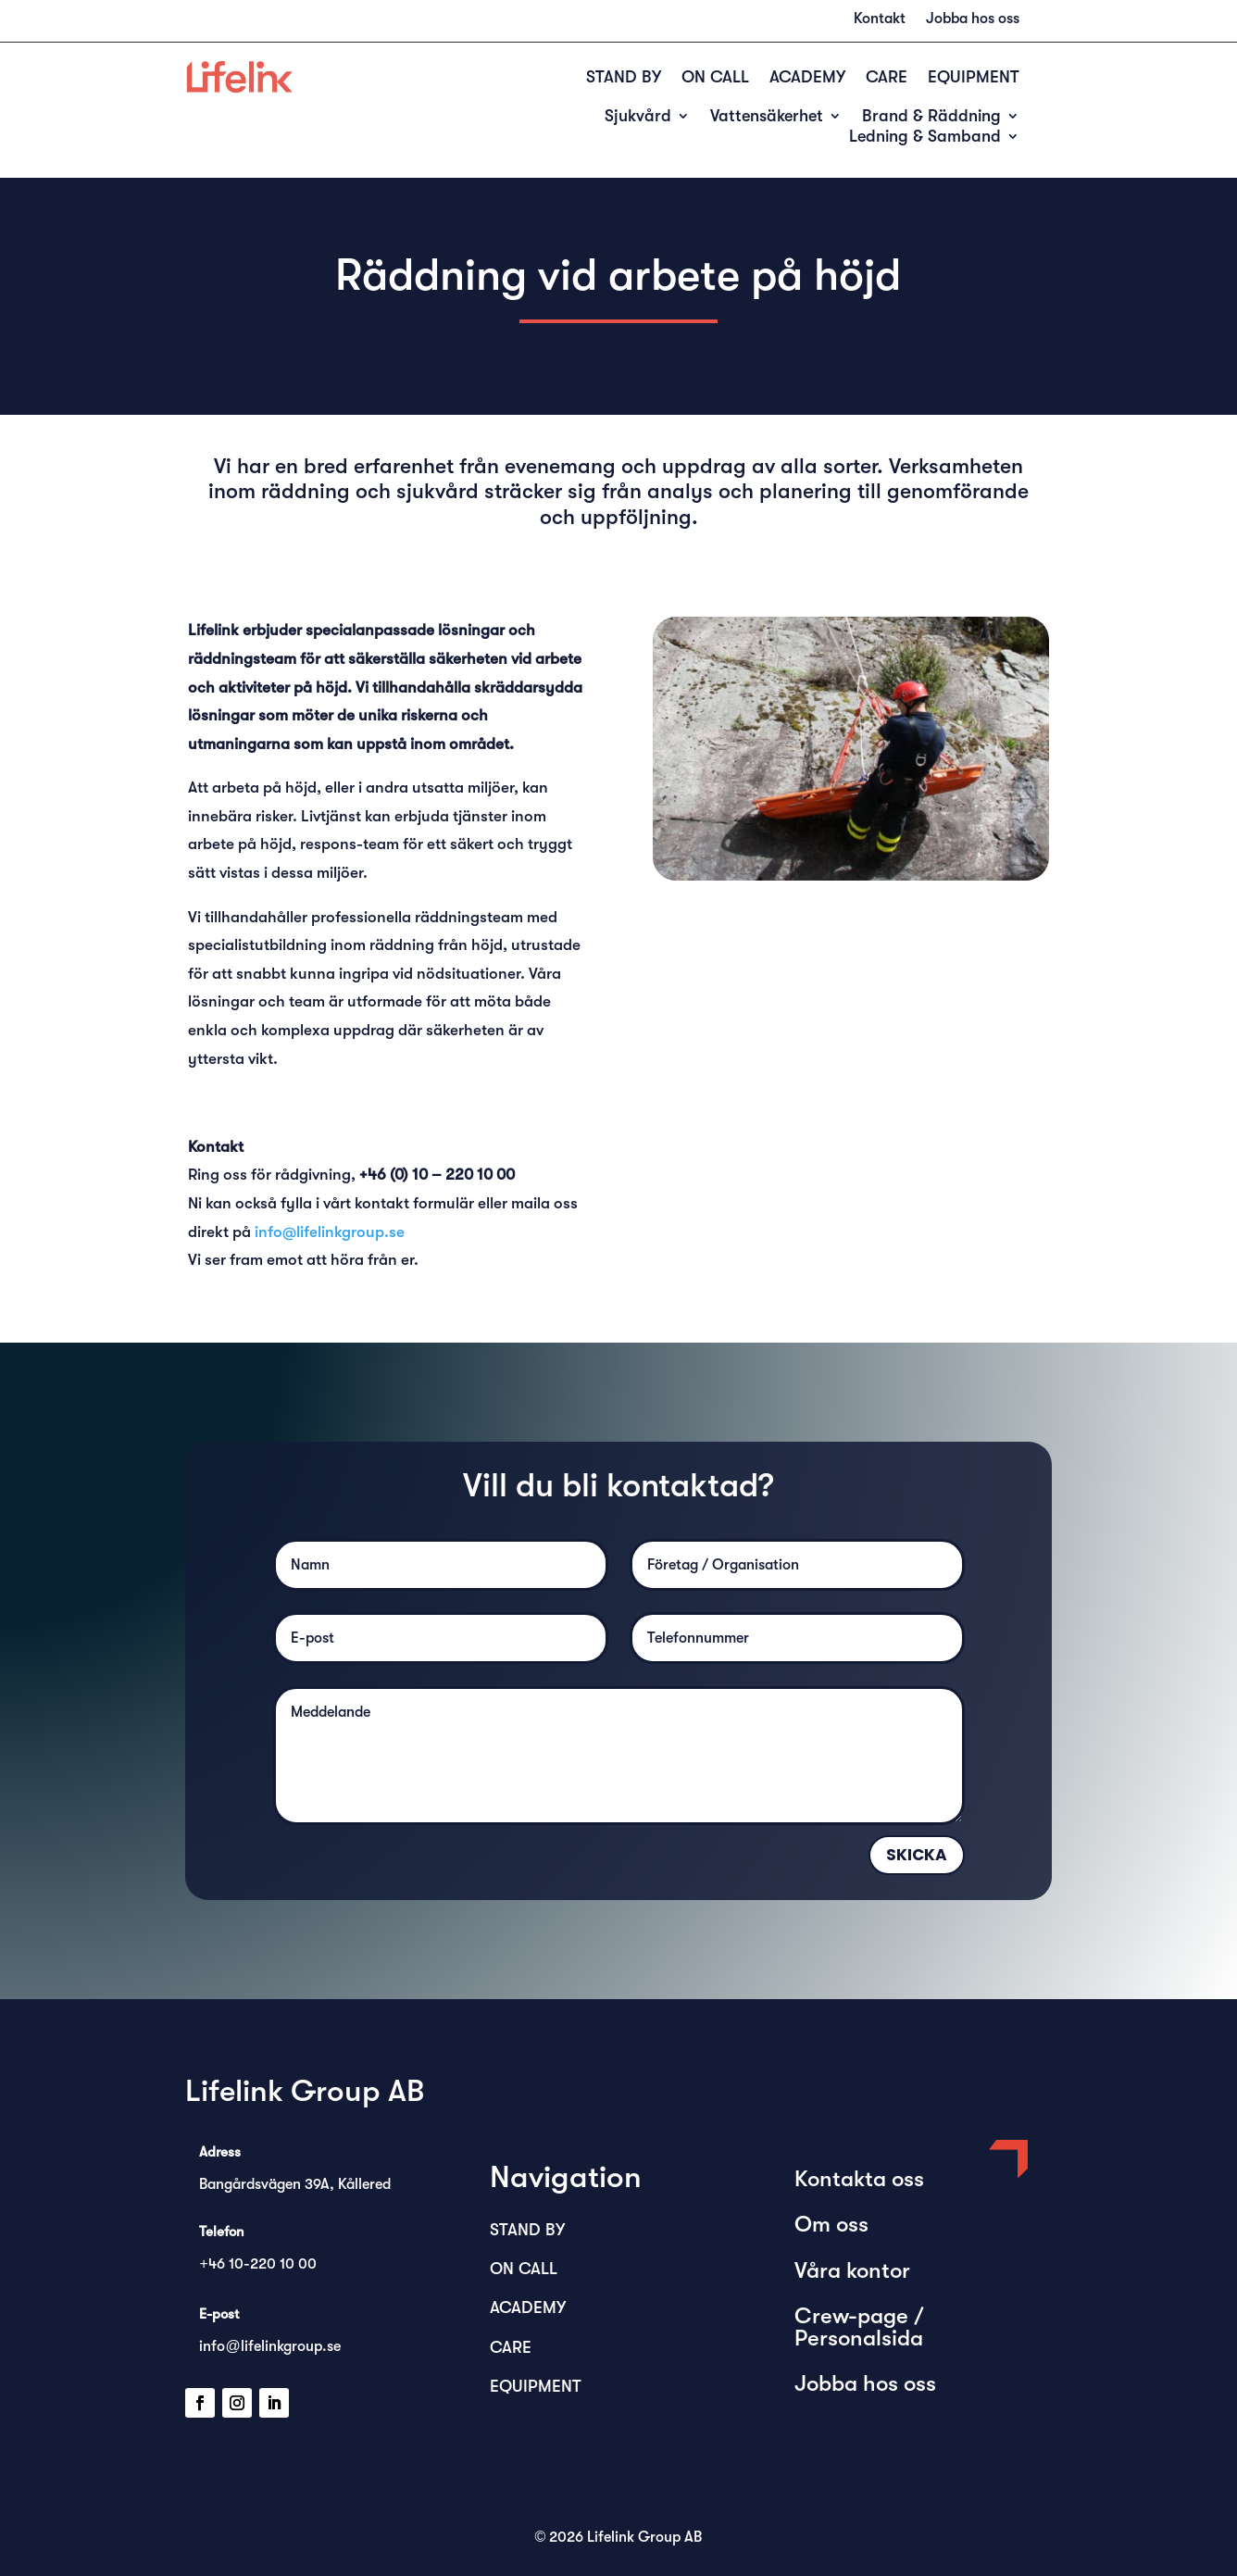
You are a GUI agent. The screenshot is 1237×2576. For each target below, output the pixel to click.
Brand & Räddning (931, 117)
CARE (886, 78)
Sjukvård (638, 117)
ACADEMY (807, 78)
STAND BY (623, 78)
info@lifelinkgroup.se (330, 1232)
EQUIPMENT (973, 78)
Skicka (916, 1855)
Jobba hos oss (972, 19)
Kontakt (880, 19)
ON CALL (715, 78)
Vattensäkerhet (766, 117)
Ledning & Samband (925, 137)
